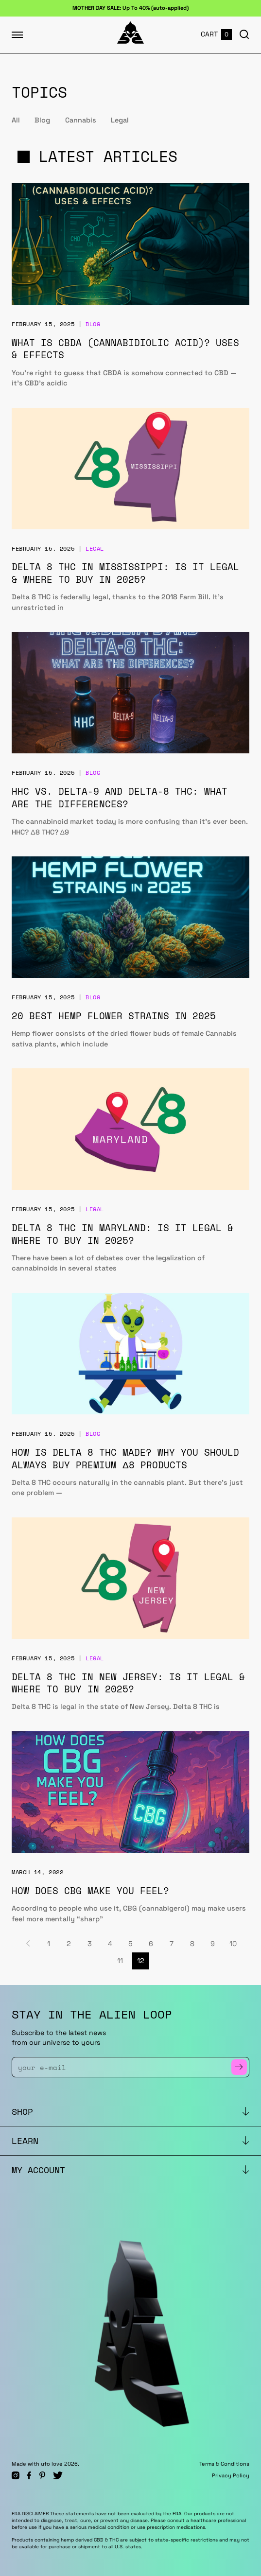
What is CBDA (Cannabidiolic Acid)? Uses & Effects (125, 348)
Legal (120, 120)
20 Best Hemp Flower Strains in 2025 (114, 1016)
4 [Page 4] (110, 1943)
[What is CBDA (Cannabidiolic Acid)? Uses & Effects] (130, 244)
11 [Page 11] (120, 1960)
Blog (42, 120)
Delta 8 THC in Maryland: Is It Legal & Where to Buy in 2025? (122, 1233)
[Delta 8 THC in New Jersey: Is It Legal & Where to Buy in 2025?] (130, 1578)
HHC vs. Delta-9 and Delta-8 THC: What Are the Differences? (119, 797)
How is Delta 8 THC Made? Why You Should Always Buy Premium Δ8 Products (125, 1458)
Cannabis (80, 120)
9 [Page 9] (212, 1943)
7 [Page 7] (172, 1943)
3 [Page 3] (89, 1943)
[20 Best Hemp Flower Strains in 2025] (130, 917)
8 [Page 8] (192, 1943)
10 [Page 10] (233, 1943)
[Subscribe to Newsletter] (239, 2067)
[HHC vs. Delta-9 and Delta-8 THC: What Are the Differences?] (130, 692)
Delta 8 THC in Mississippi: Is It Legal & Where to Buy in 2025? (125, 572)
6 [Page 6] (151, 1943)
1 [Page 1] (48, 1943)
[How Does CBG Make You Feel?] (130, 1792)
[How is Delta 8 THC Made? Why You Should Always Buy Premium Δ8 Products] (130, 1353)
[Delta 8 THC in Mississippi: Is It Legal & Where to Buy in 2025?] (130, 468)
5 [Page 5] (130, 1943)
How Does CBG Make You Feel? (90, 1890)
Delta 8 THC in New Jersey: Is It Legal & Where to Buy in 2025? (128, 1683)
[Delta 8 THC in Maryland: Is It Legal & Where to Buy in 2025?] (130, 1129)
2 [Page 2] (69, 1943)
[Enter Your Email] (124, 2067)
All (16, 120)
